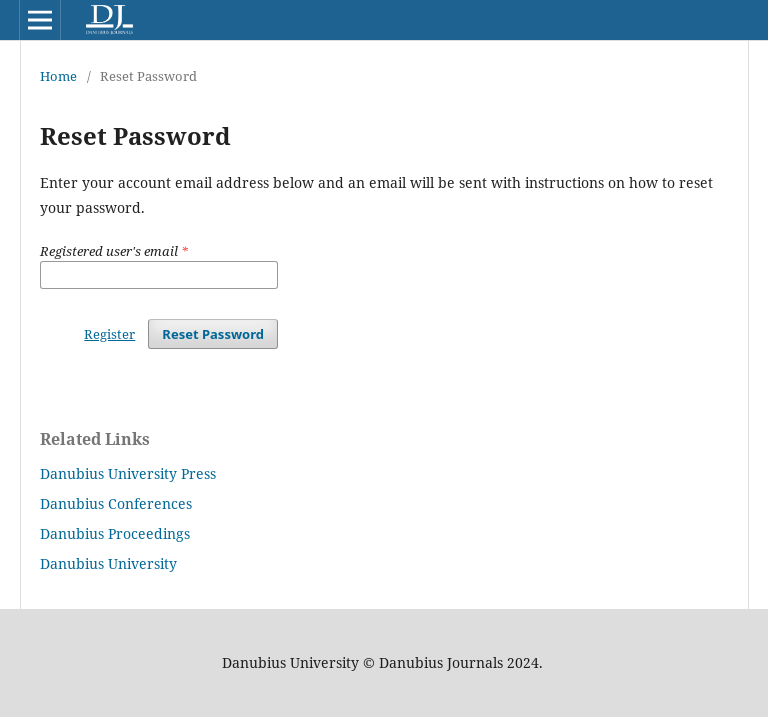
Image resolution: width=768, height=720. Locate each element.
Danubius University (108, 563)
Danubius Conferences (116, 503)
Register (109, 334)
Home (58, 76)
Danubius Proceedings (115, 533)
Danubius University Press (128, 473)
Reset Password (213, 334)
